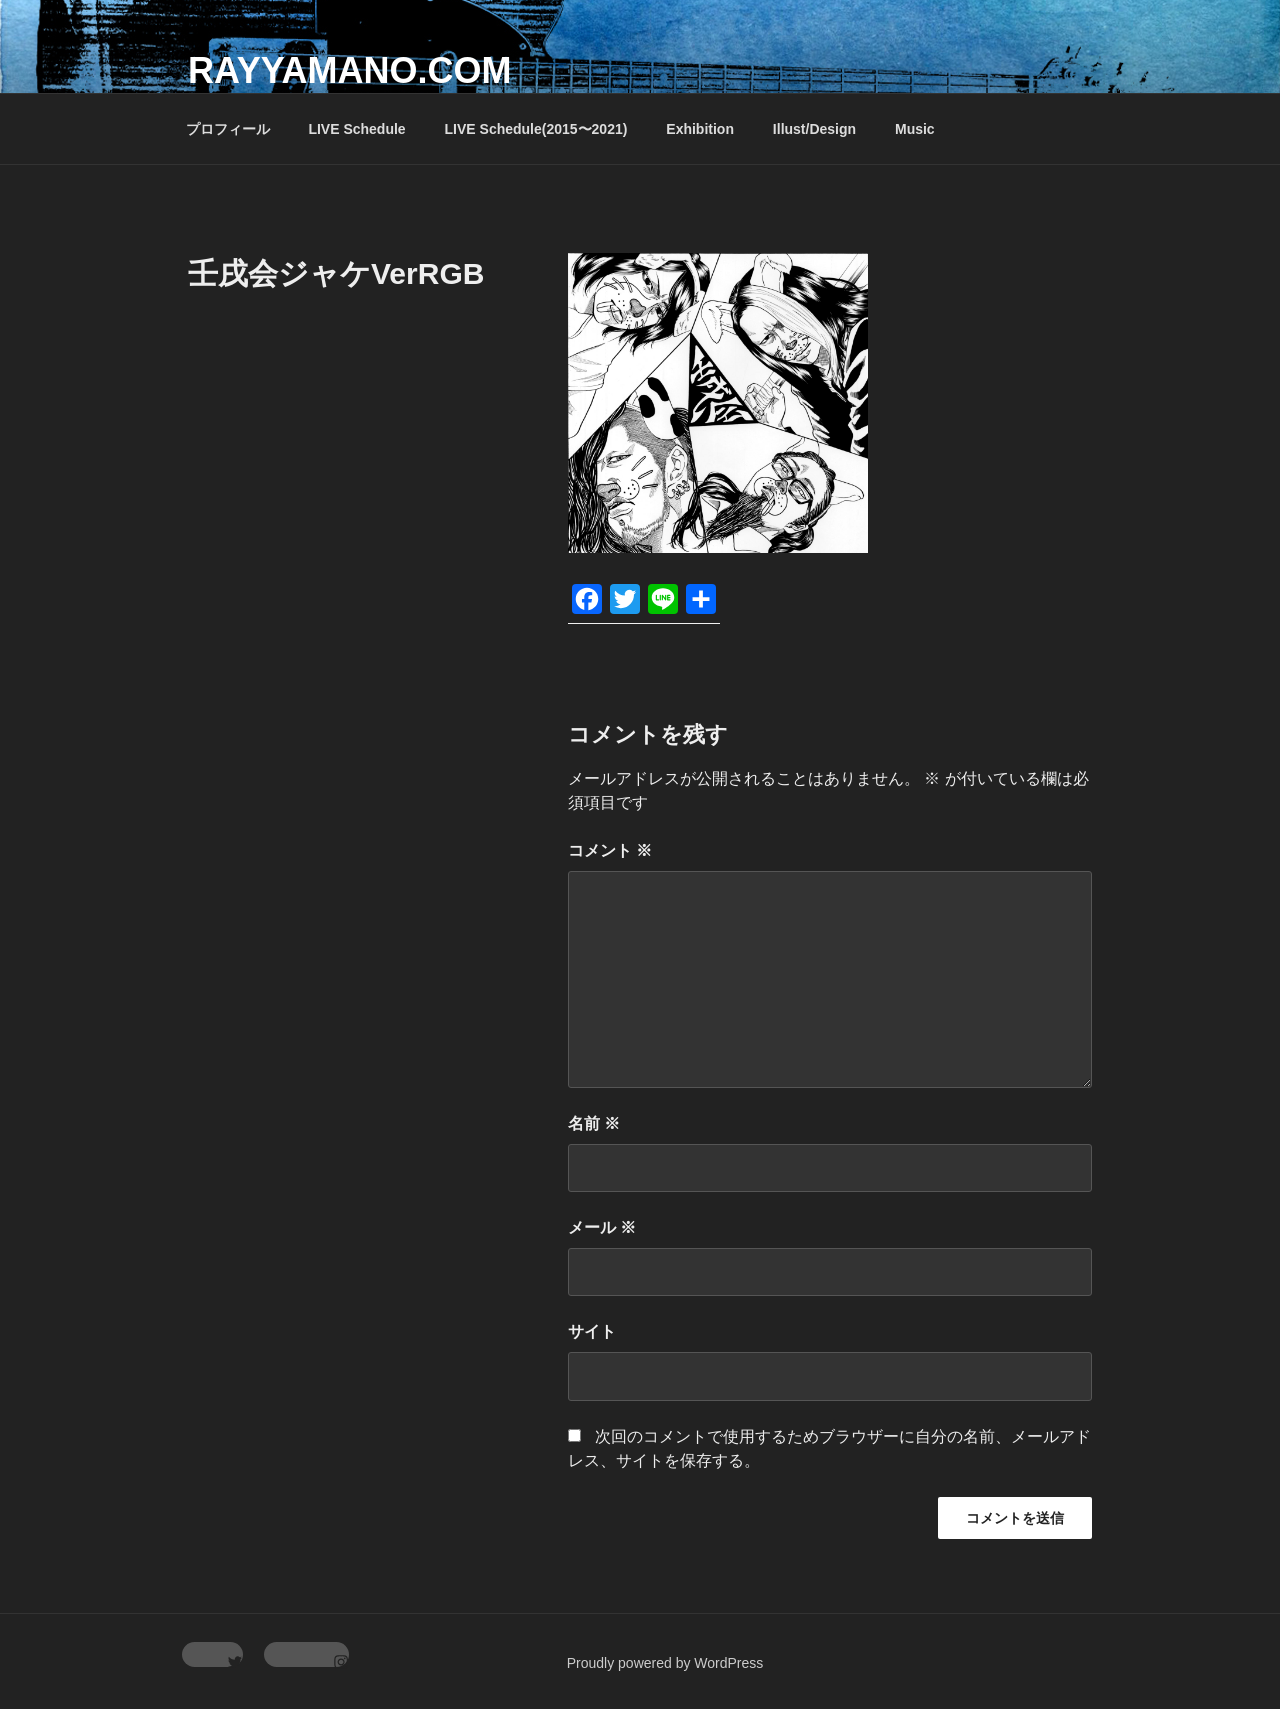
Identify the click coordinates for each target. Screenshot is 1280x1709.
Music (915, 129)
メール (602, 1227)
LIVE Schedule (356, 129)
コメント (610, 850)
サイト (592, 1331)
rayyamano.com (349, 70)
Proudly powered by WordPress (665, 1663)
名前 (594, 1123)
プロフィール (228, 129)
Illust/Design (814, 129)
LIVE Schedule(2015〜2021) (536, 129)
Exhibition (700, 129)
